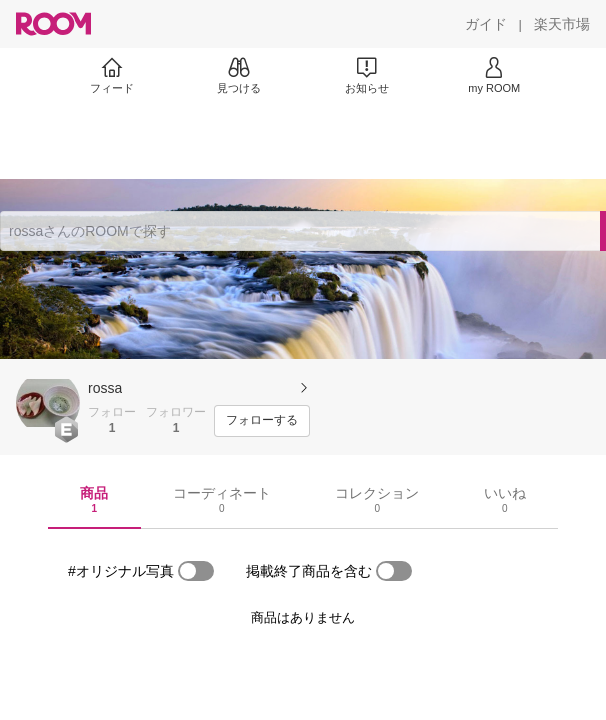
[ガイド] (486, 24)
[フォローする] (262, 421)
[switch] (196, 571)
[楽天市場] (562, 24)
